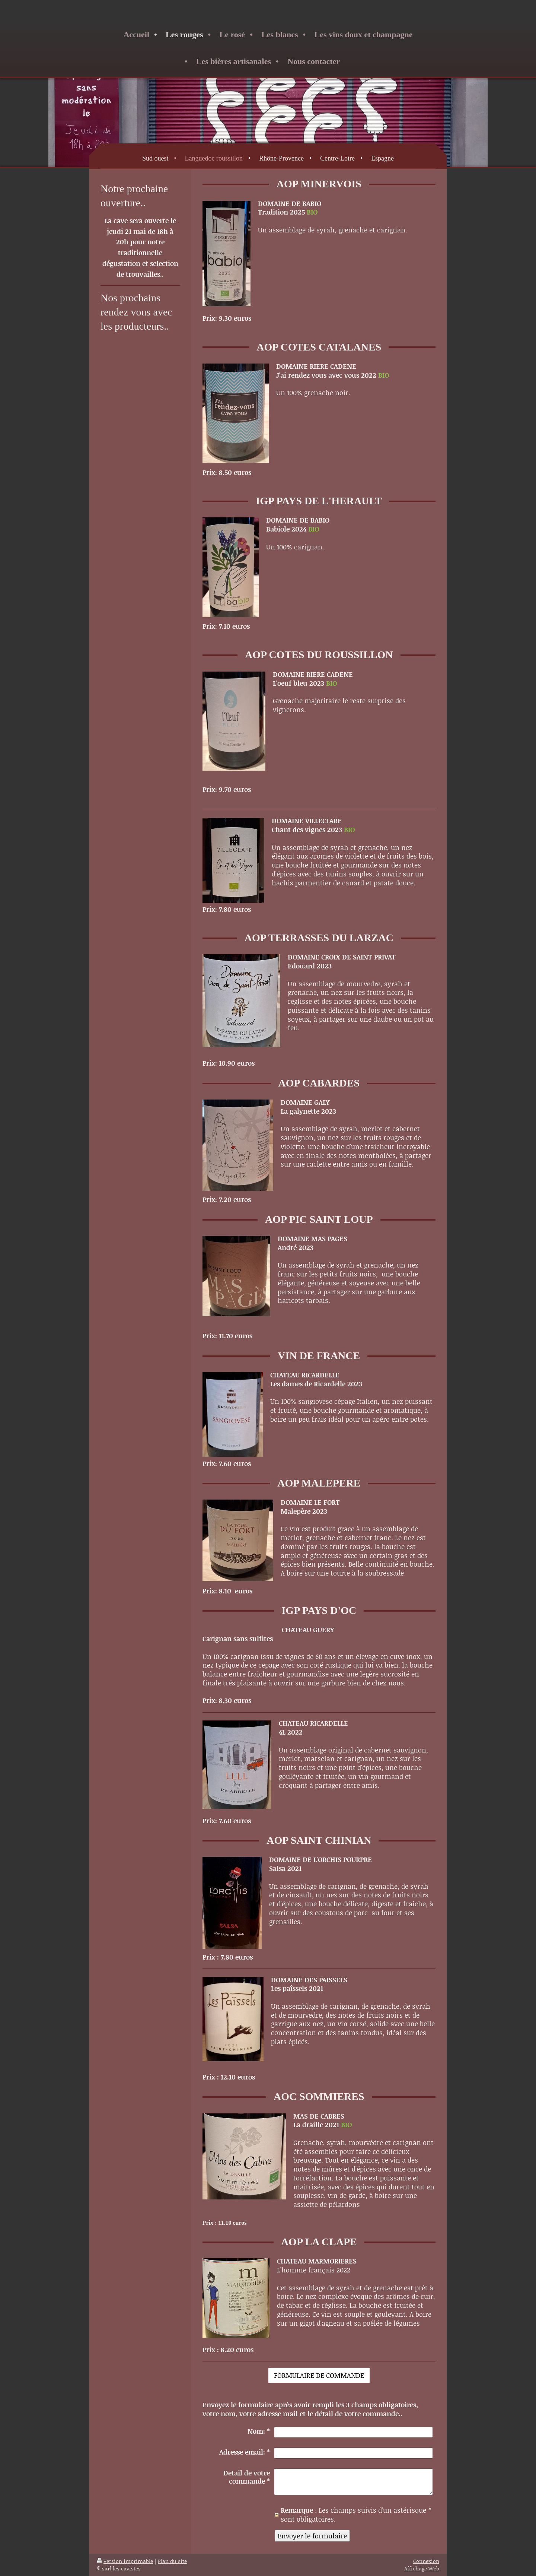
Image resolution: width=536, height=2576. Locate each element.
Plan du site (172, 2561)
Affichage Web (421, 2568)
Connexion (426, 2561)
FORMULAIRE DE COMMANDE (319, 2375)
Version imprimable (125, 2561)
